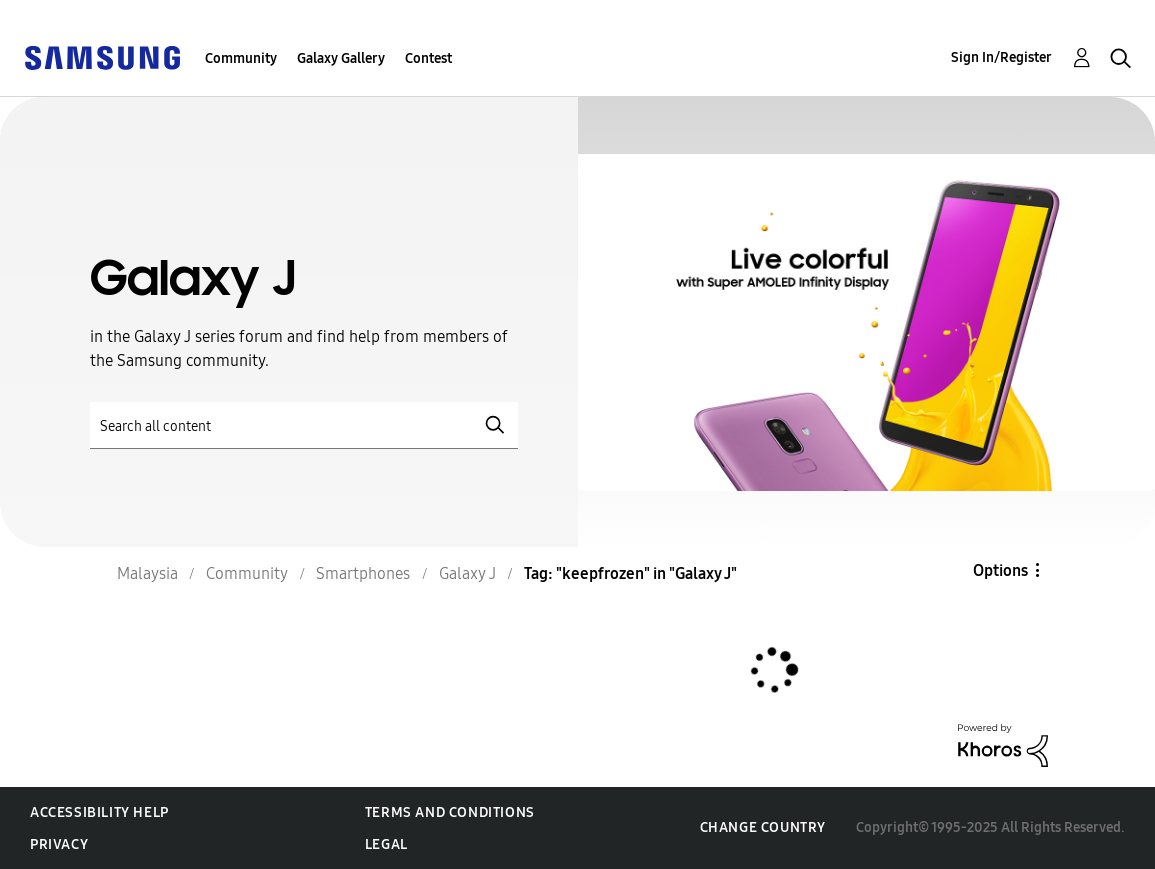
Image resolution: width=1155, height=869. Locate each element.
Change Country (763, 827)
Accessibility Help (99, 812)
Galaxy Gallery (341, 58)
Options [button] (1000, 570)
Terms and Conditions (450, 812)
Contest (428, 58)
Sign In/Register (1001, 57)
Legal (386, 844)
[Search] (304, 425)
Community (241, 58)
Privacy (59, 844)
